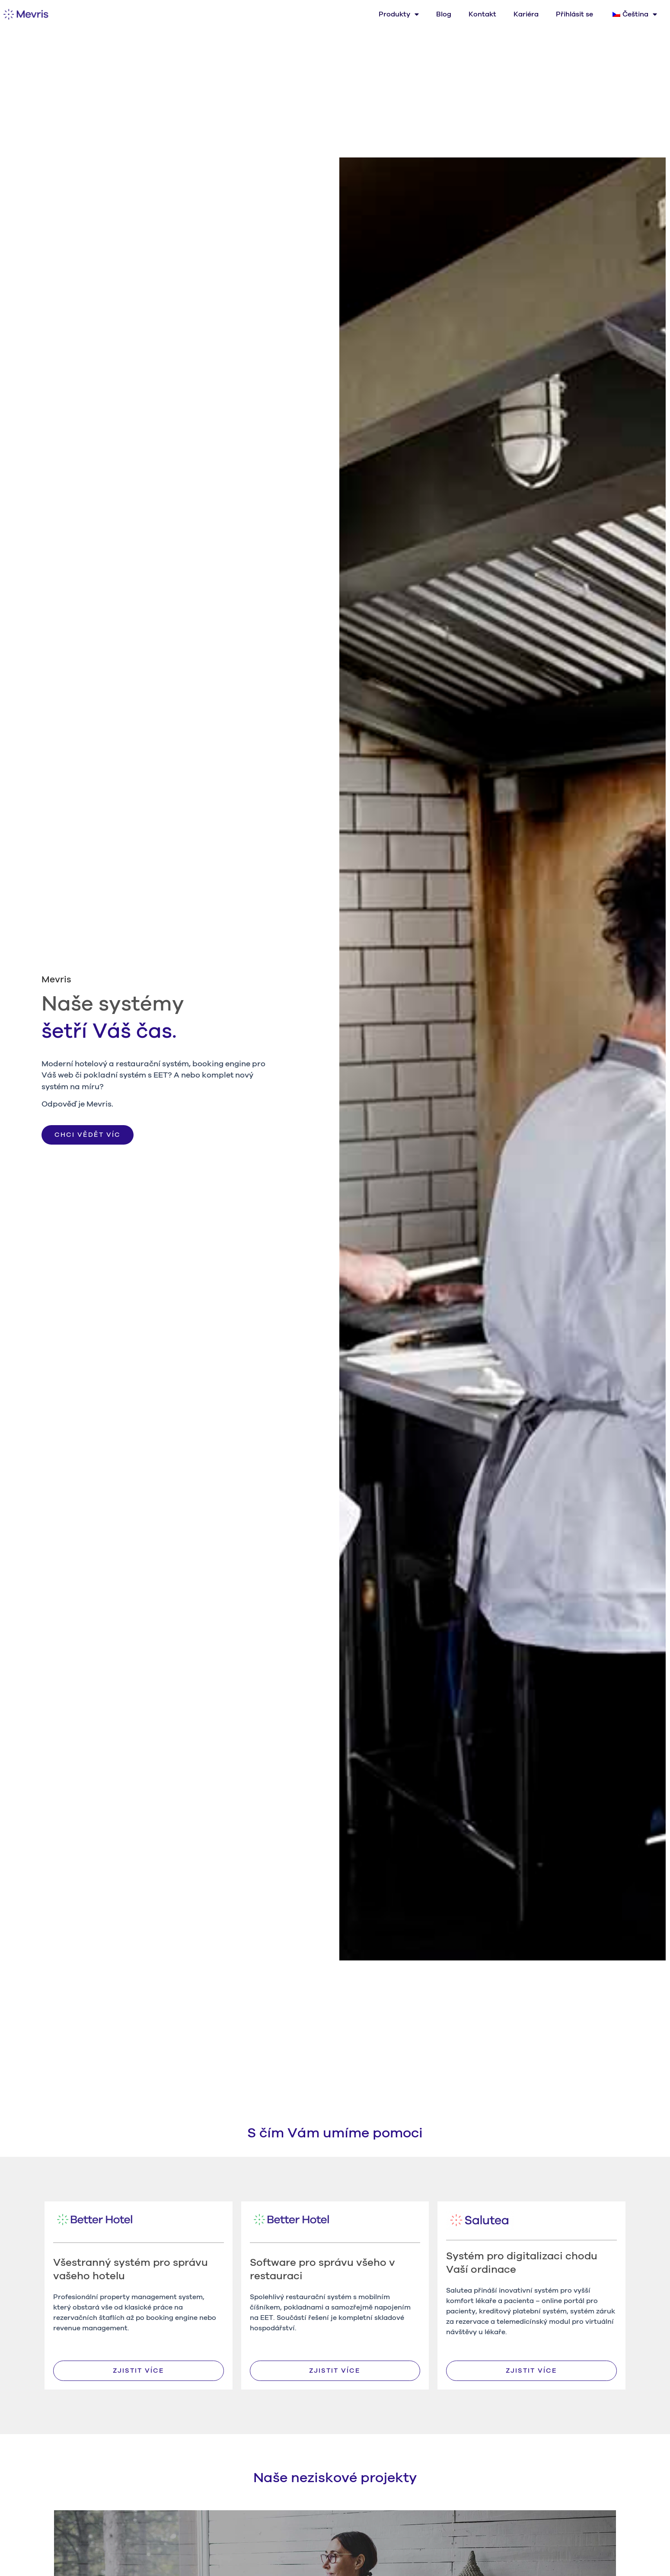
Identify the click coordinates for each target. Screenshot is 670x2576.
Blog (443, 14)
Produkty (399, 14)
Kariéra (526, 14)
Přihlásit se (574, 14)
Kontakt (482, 14)
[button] (87, 1135)
